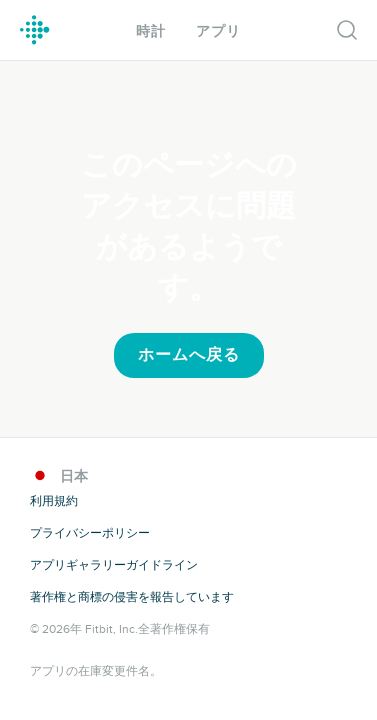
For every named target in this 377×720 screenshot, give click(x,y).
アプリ (218, 31)
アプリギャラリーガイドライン (114, 565)
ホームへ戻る (189, 355)
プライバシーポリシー (90, 533)
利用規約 (54, 501)
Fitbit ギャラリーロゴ (35, 30)
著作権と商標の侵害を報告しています (132, 597)
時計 (151, 31)
